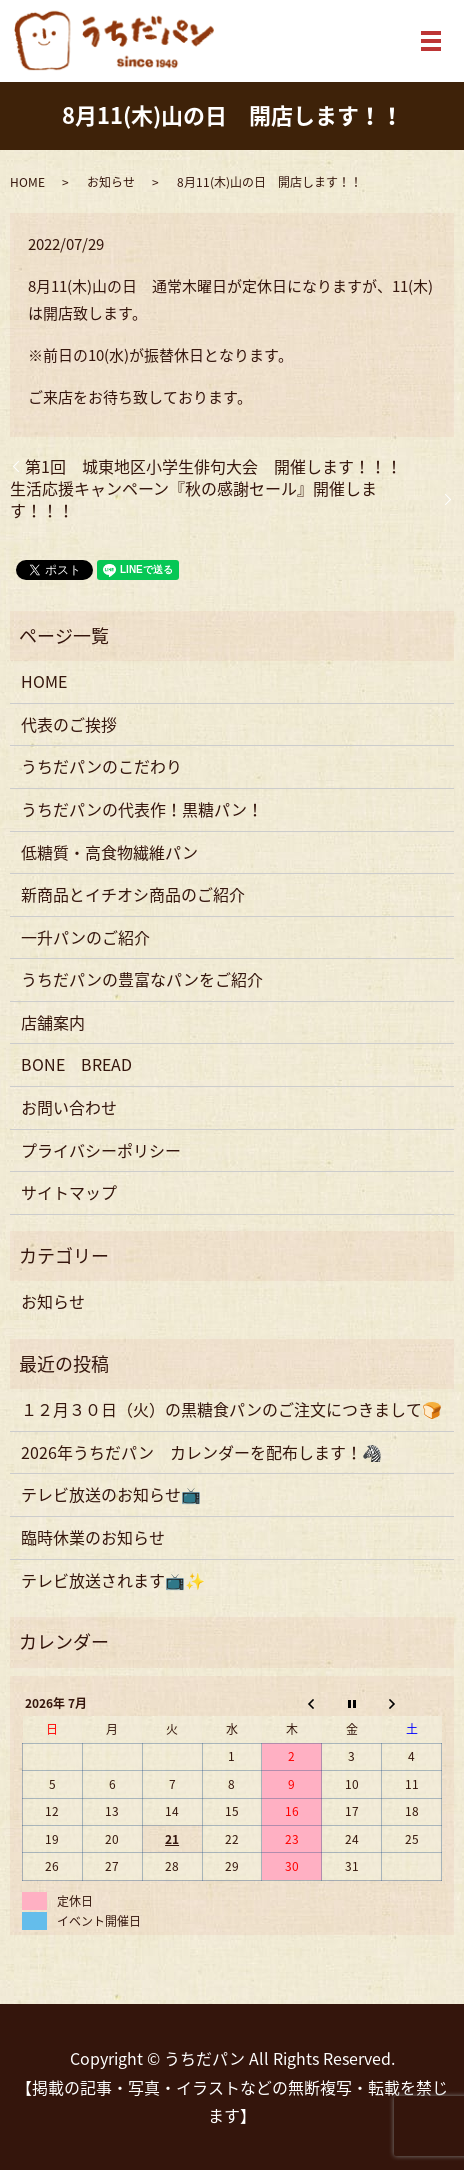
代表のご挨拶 (69, 724)
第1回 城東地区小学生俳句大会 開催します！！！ (213, 466)
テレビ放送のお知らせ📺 (111, 1494)
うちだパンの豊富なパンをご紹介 (142, 979)
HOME (27, 182)
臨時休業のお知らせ (93, 1537)
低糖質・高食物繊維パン (109, 852)
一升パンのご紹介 (85, 937)
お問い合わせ (69, 1107)
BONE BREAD (76, 1064)
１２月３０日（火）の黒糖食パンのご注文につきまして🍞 (231, 1409)
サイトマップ (69, 1192)
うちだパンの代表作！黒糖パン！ (142, 809)
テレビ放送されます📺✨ (113, 1580)
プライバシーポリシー (101, 1150)
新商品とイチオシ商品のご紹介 (133, 894)
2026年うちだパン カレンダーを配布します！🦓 (201, 1452)
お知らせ (111, 182)
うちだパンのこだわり (101, 766)
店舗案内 (53, 1022)
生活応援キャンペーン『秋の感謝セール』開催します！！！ (193, 499)
